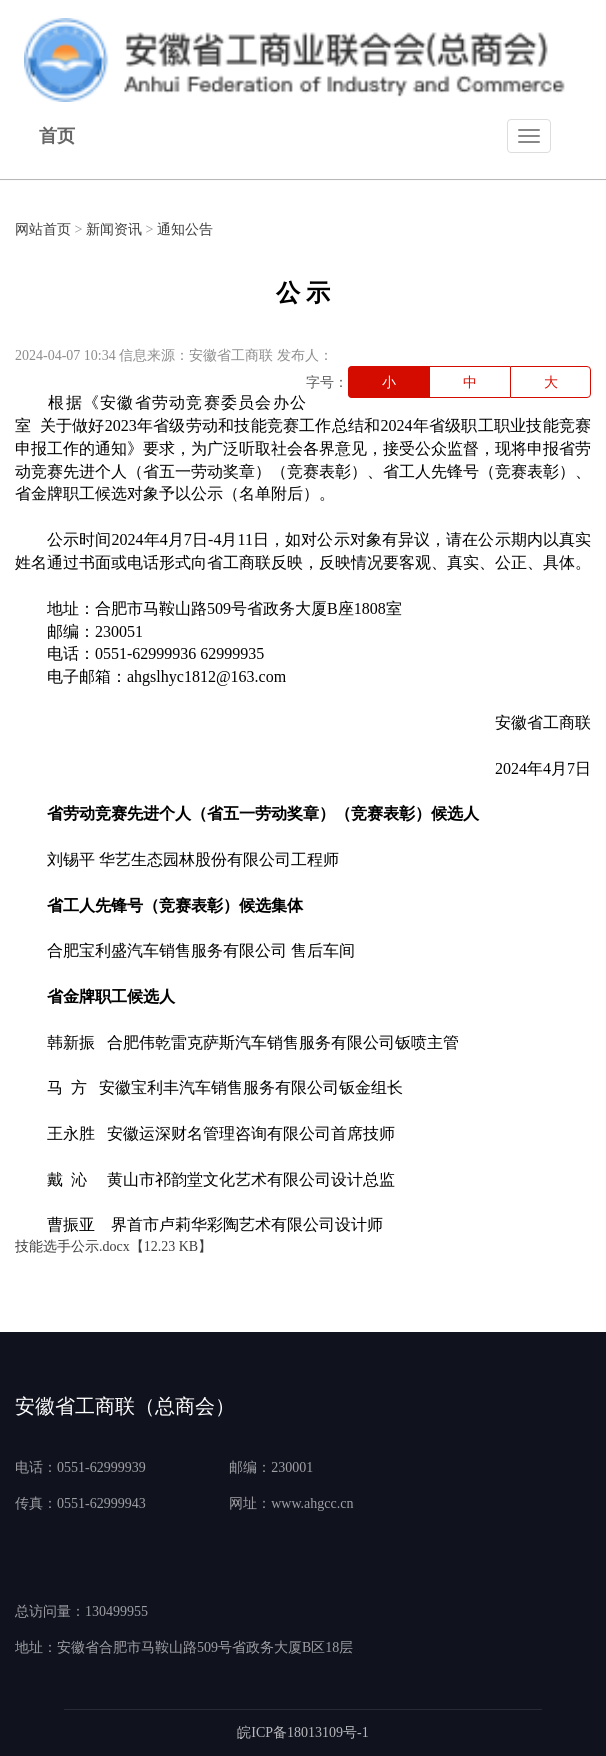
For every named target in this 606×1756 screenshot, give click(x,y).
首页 (57, 136)
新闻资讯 (114, 229)
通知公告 (185, 229)
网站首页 (43, 229)
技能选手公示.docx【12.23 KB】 (113, 1246)
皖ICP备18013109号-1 (302, 1732)
